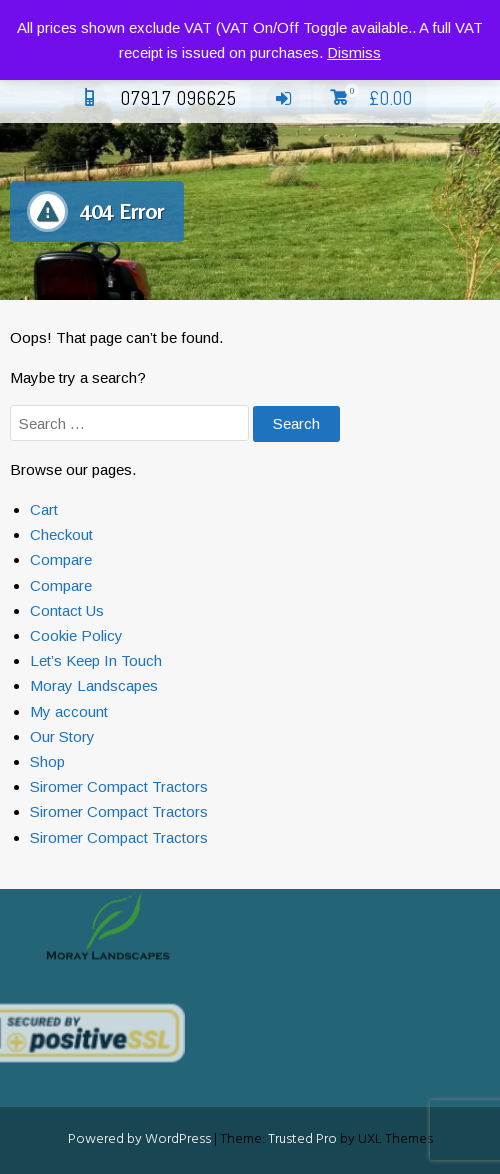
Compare (61, 559)
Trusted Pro (302, 1139)
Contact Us (67, 610)
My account (69, 711)
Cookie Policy (76, 635)
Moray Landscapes (94, 685)
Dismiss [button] (354, 52)
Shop (47, 761)
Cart (44, 509)
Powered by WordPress (139, 1139)
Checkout (61, 534)
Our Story (62, 736)
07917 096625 (154, 98)
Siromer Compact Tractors (119, 786)
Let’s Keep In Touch (96, 660)
